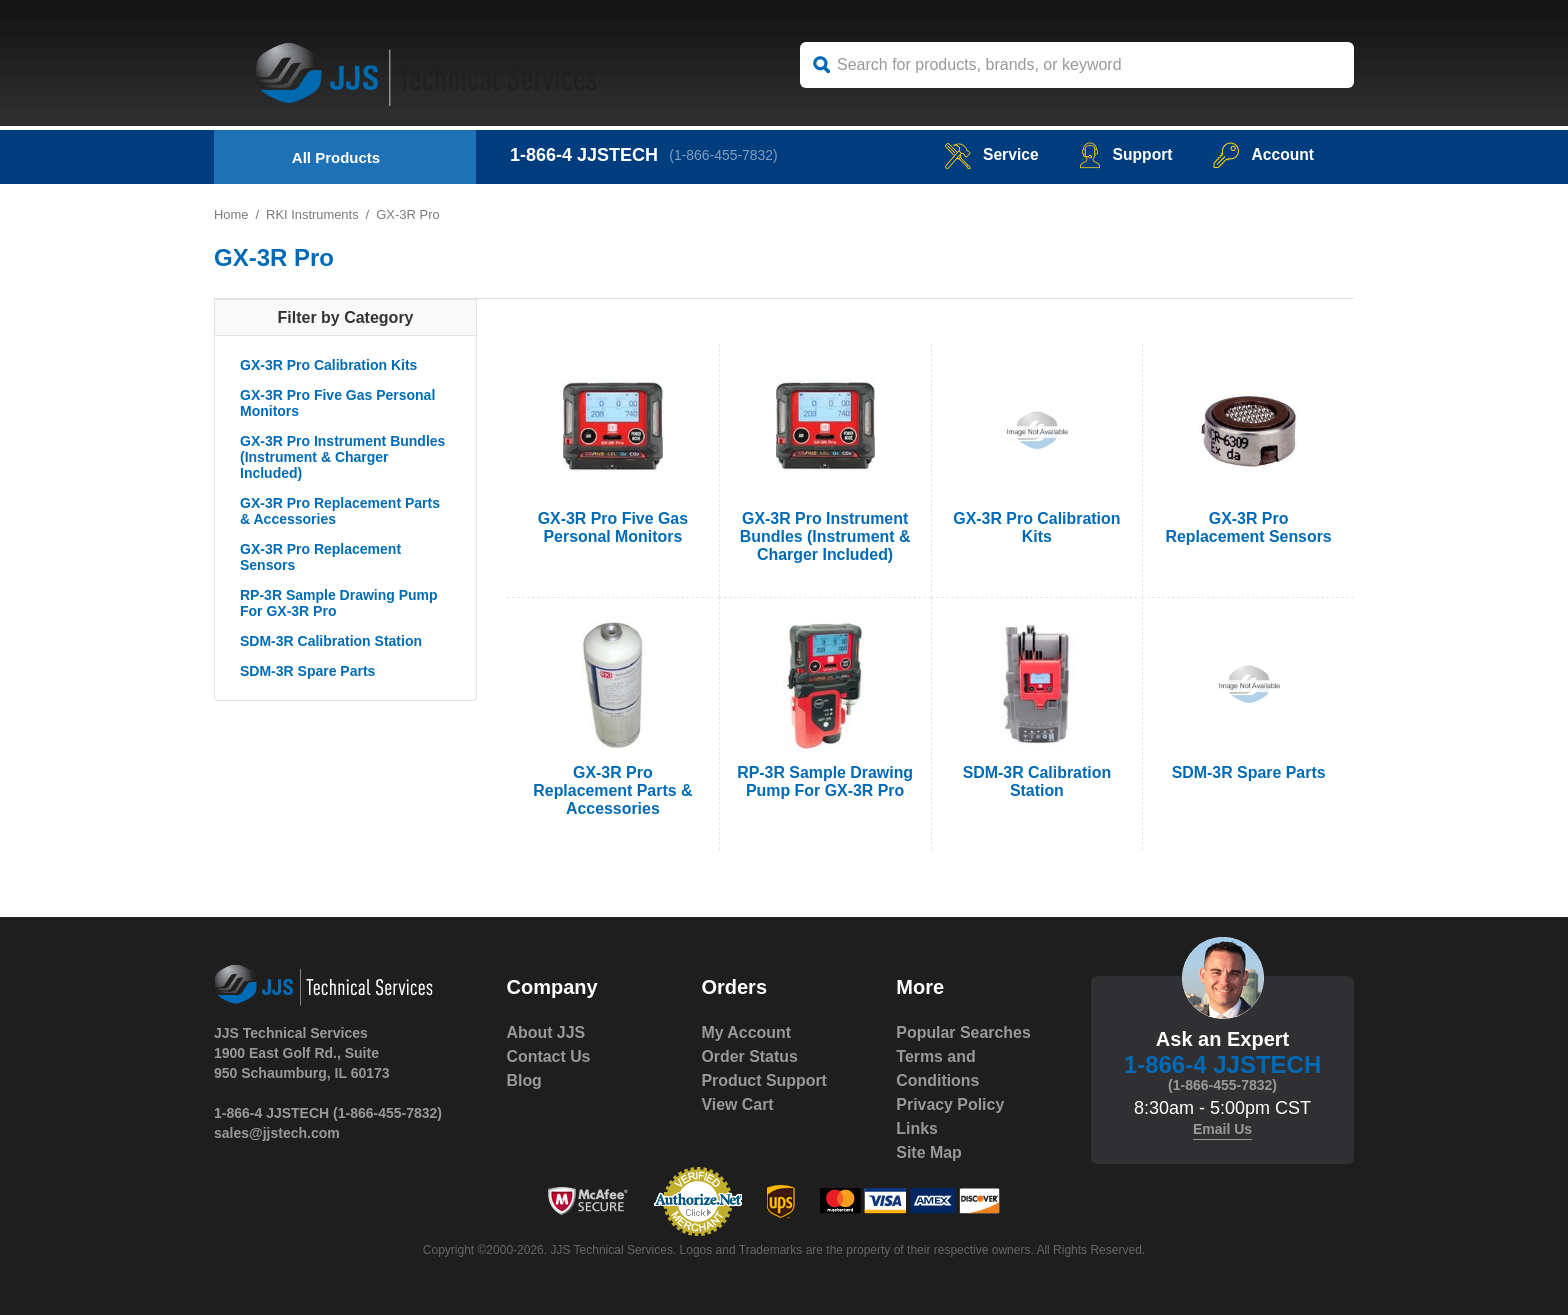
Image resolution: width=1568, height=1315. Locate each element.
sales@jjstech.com (277, 1133)
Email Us (1222, 1129)
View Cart (737, 1104)
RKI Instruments (312, 214)
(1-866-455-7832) (724, 155)
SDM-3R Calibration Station (331, 641)
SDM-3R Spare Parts (307, 671)
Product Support (764, 1080)
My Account (746, 1032)
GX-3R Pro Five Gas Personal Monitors (337, 403)
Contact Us (549, 1056)
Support (1123, 154)
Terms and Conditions (938, 1068)
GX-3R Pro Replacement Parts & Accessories (340, 511)
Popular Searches (963, 1032)
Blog (525, 1080)
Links (917, 1128)
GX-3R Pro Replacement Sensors (320, 557)
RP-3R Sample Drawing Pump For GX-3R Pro (339, 603)
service (988, 154)
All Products (336, 157)
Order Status (749, 1056)
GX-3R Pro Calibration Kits (328, 365)
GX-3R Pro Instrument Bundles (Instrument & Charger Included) (342, 457)
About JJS (546, 1032)
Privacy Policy (950, 1104)
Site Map (929, 1152)
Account (1262, 154)
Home (231, 214)
